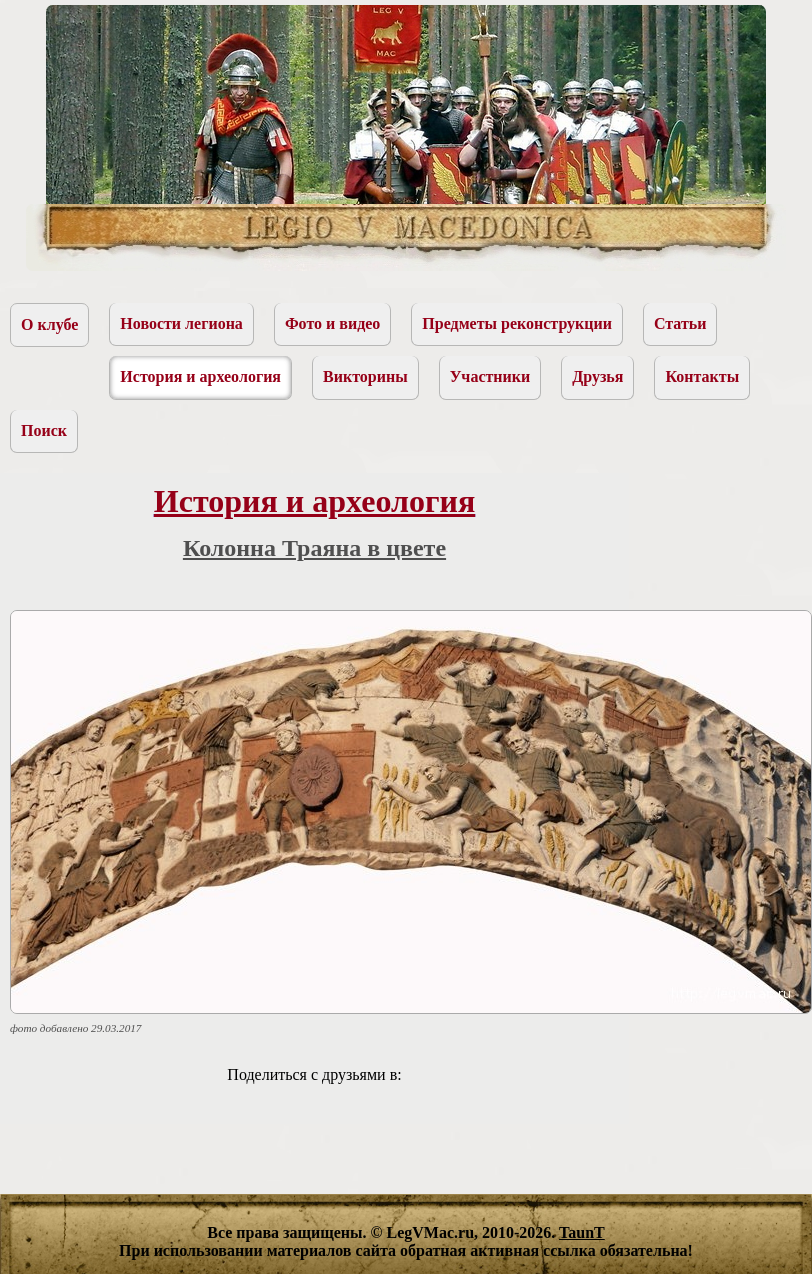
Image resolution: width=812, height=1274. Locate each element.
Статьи (680, 323)
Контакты (702, 376)
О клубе (49, 324)
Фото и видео (332, 323)
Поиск (44, 430)
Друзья (597, 376)
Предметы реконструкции (517, 323)
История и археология (200, 376)
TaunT (582, 1232)
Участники (490, 376)
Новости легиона (181, 323)
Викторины (365, 376)
